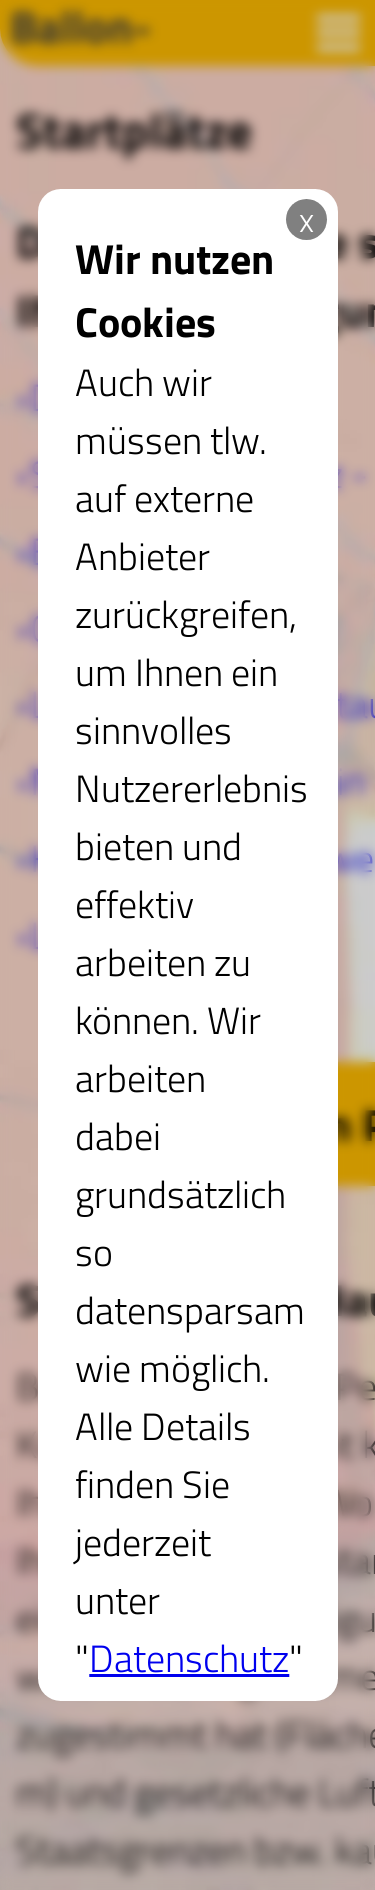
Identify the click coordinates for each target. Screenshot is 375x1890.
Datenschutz (189, 1658)
